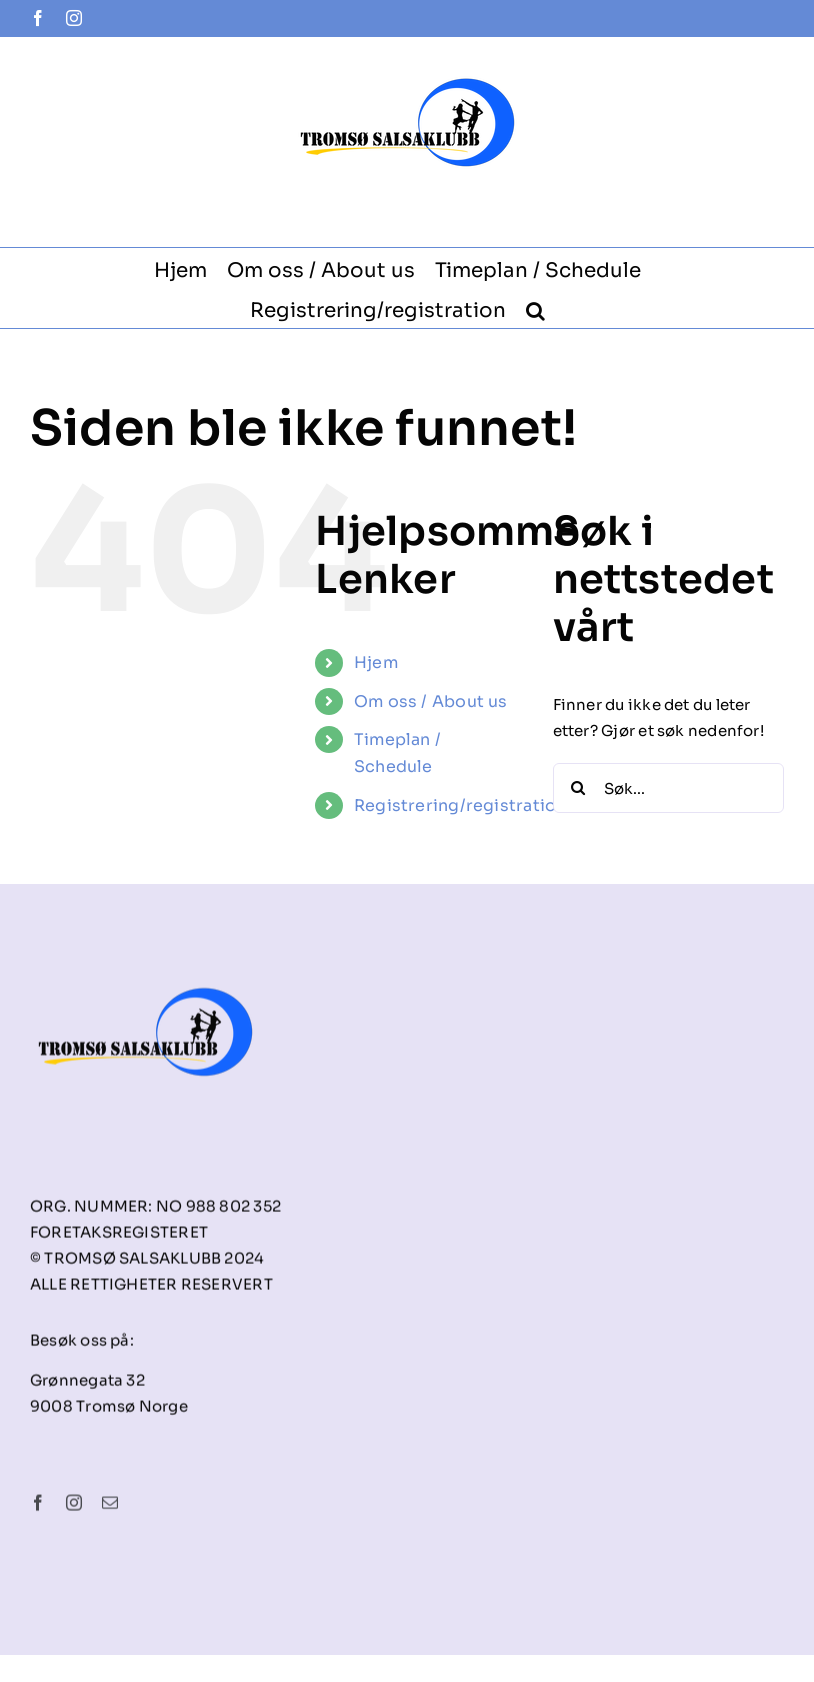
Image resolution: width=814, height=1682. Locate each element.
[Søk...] (668, 788)
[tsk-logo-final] (145, 968)
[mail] (110, 1509)
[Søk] (578, 788)
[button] (535, 308)
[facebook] (38, 1509)
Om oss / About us (431, 701)
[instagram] (74, 1509)
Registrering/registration (460, 805)
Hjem (376, 662)
